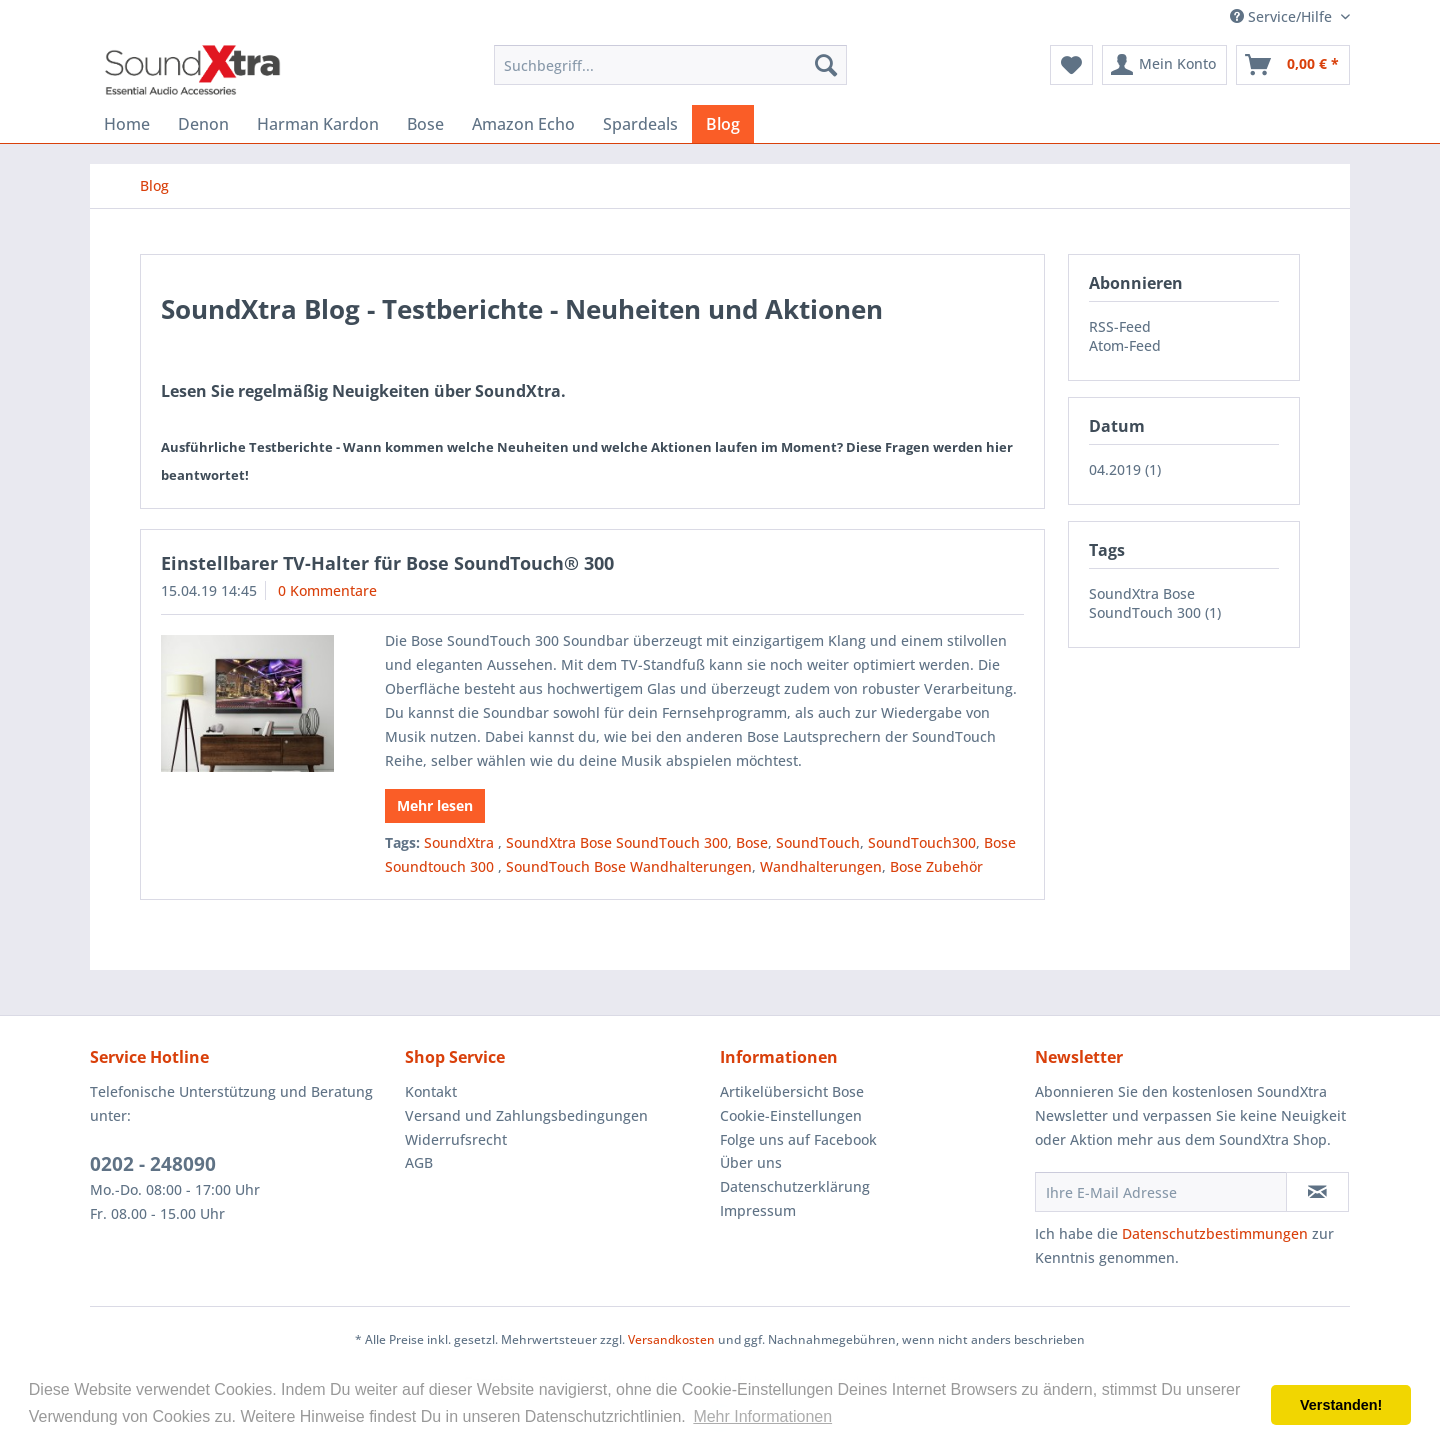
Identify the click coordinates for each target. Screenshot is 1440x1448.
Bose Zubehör (936, 866)
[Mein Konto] (1164, 65)
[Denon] (203, 124)
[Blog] (723, 124)
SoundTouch (818, 842)
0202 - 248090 (153, 1164)
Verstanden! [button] (1341, 1405)
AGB (419, 1162)
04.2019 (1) (1125, 469)
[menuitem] (670, 65)
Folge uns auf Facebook (798, 1139)
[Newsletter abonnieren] (1317, 1192)
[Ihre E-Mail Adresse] (1161, 1192)
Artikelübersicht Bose (792, 1091)
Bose (752, 842)
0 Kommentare (327, 590)
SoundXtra (461, 842)
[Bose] (425, 124)
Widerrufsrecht (456, 1139)
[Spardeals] (640, 124)
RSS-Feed (1120, 326)
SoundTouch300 (922, 842)
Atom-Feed (1125, 345)
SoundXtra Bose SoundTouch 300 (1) (1155, 603)
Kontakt (431, 1091)
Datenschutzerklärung (795, 1186)
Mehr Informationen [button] (762, 1416)
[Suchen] (826, 65)
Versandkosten (671, 1339)
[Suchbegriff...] (670, 65)
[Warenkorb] (1293, 65)
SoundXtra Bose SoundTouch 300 (617, 842)
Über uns (751, 1162)
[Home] (127, 124)
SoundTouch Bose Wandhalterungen (629, 866)
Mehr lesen (435, 805)
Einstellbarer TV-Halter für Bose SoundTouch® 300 (387, 563)
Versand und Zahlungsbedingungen (526, 1115)
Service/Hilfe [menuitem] (1283, 16)
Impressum (758, 1210)
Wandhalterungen (821, 866)
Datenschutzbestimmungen (1215, 1233)
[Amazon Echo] (523, 124)
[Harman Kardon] (318, 124)
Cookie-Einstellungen (791, 1115)
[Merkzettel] (1071, 65)
